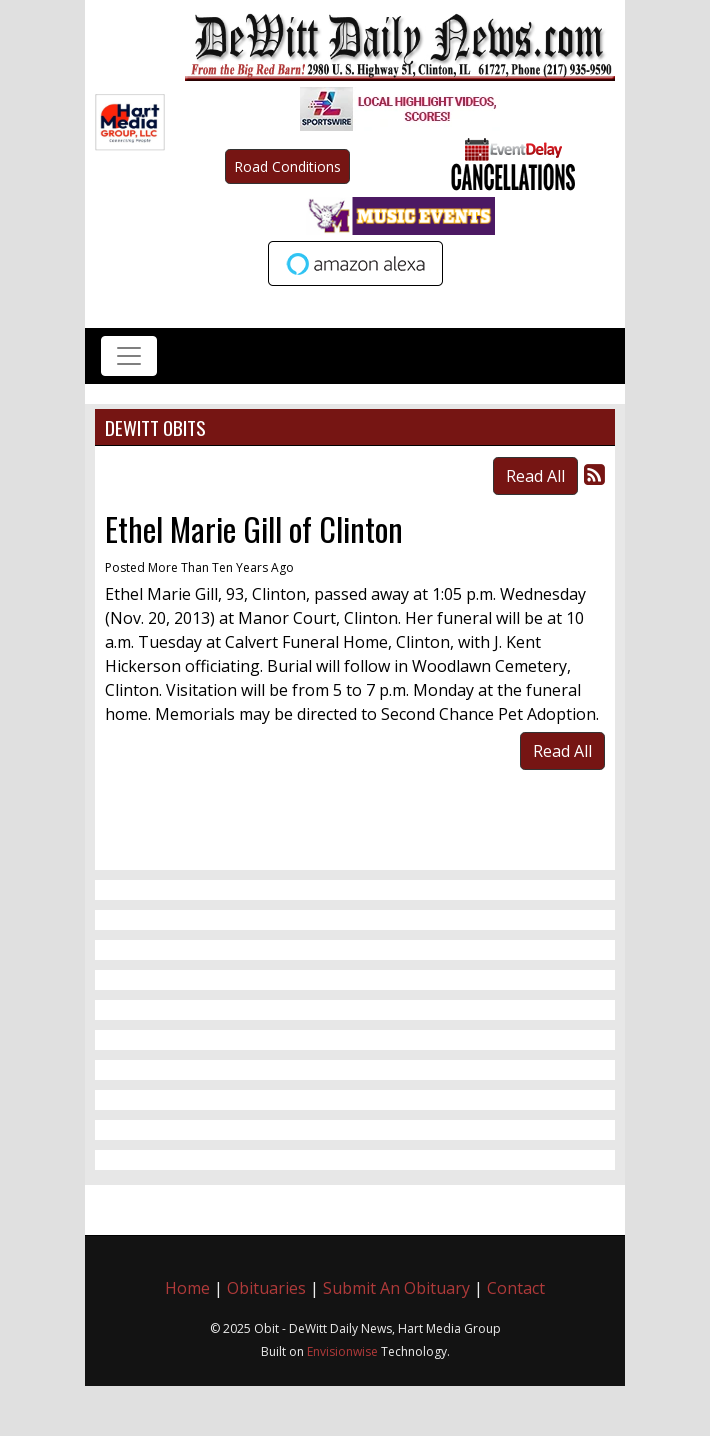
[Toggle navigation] (129, 356)
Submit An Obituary (396, 1288)
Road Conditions (287, 166)
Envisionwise (342, 1351)
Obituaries (266, 1288)
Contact (516, 1288)
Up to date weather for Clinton (605, 302)
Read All (535, 476)
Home (187, 1288)
